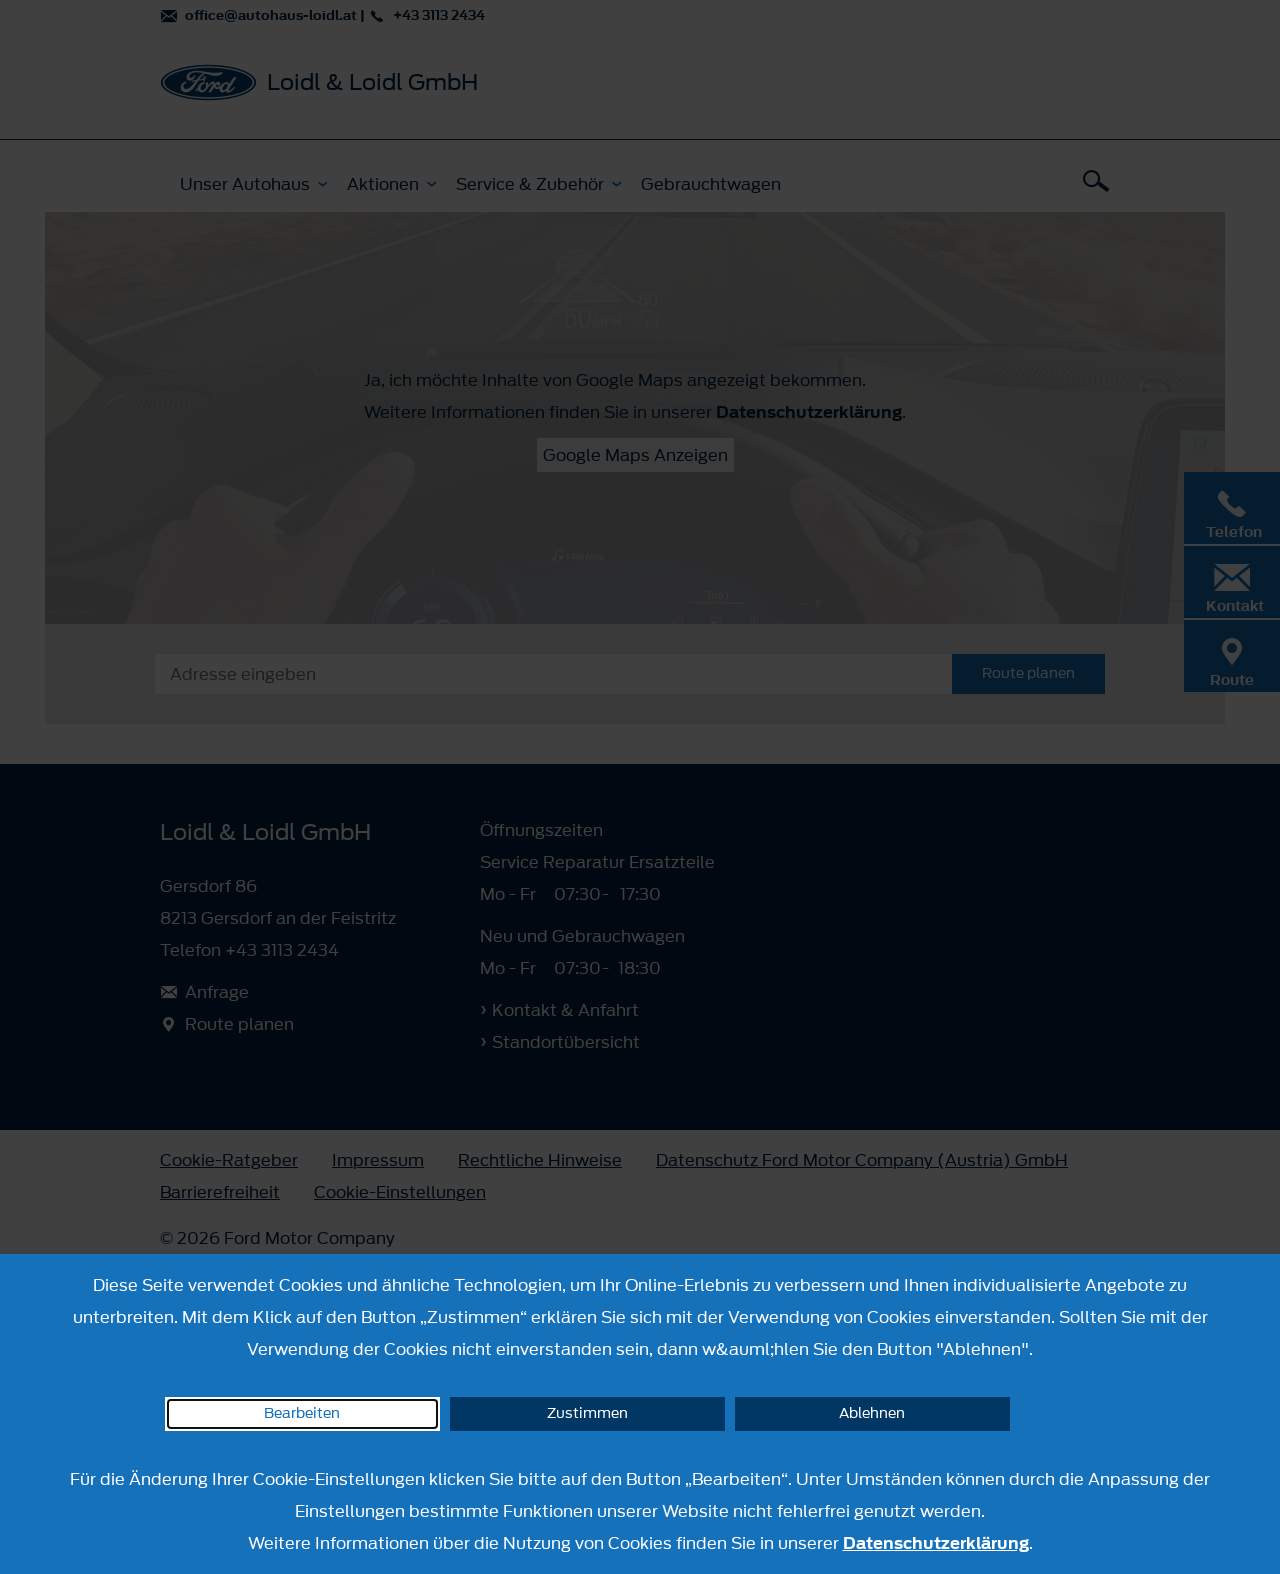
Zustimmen (587, 1413)
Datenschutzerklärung (936, 1543)
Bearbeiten (302, 1413)
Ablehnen (872, 1413)
